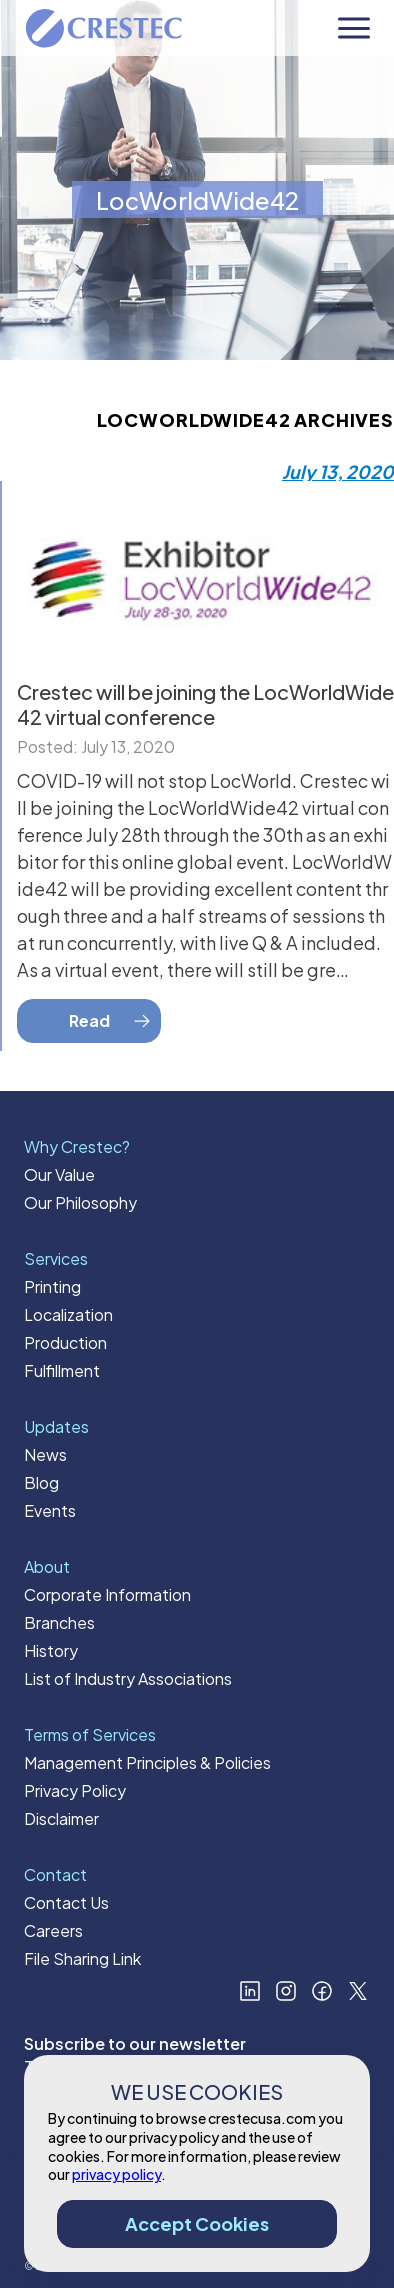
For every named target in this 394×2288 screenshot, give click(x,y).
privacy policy (116, 2174)
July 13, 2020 (338, 471)
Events (50, 1510)
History (51, 1650)
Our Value (59, 1174)
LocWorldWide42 (197, 200)
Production (65, 1342)
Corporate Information (107, 1594)
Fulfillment (62, 1370)
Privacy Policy (75, 1790)
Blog (41, 1482)
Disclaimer (61, 1818)
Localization (68, 1314)
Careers (53, 1930)
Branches (59, 1622)
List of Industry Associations (128, 1678)
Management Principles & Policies (147, 1762)
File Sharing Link (82, 1958)
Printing (52, 1286)
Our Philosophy (80, 1202)
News (45, 1454)
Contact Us (66, 1902)
